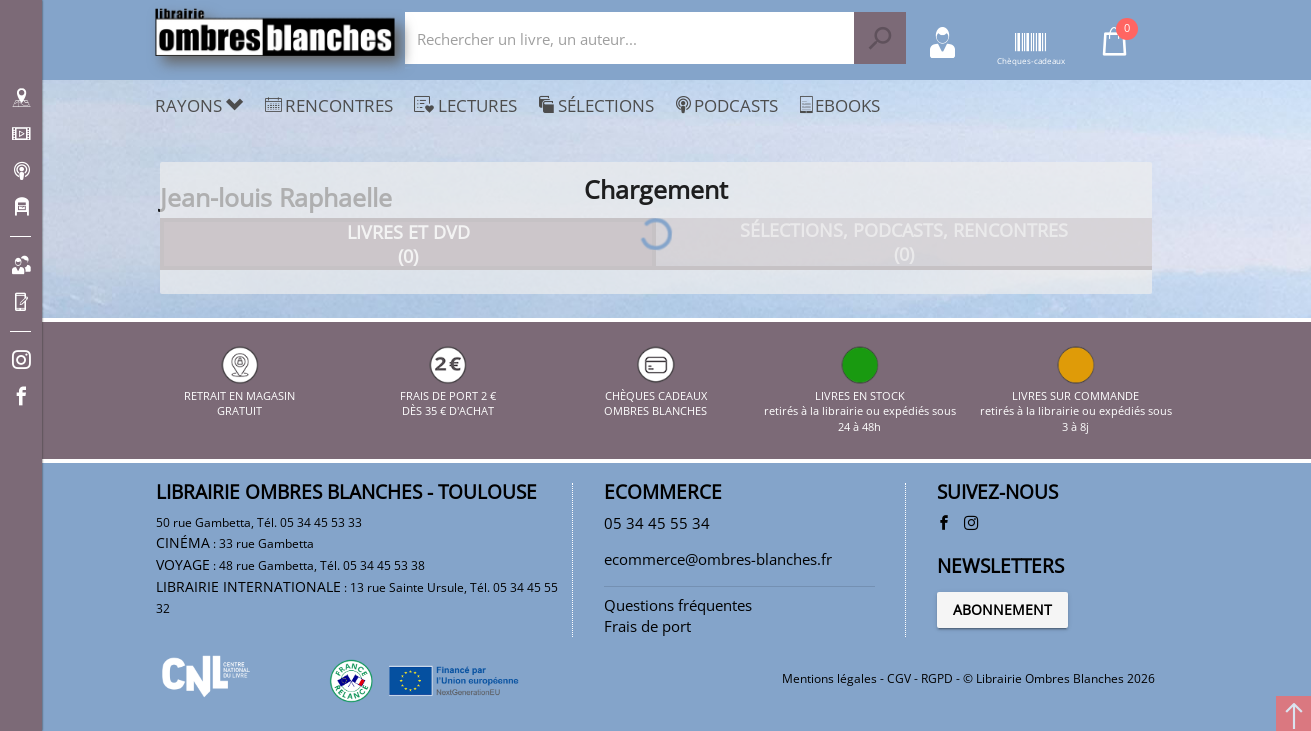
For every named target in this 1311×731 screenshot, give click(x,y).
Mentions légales (829, 678)
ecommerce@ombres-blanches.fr (718, 559)
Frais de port (647, 626)
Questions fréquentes (678, 605)
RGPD (937, 678)
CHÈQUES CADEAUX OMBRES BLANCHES (655, 395)
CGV (899, 678)
